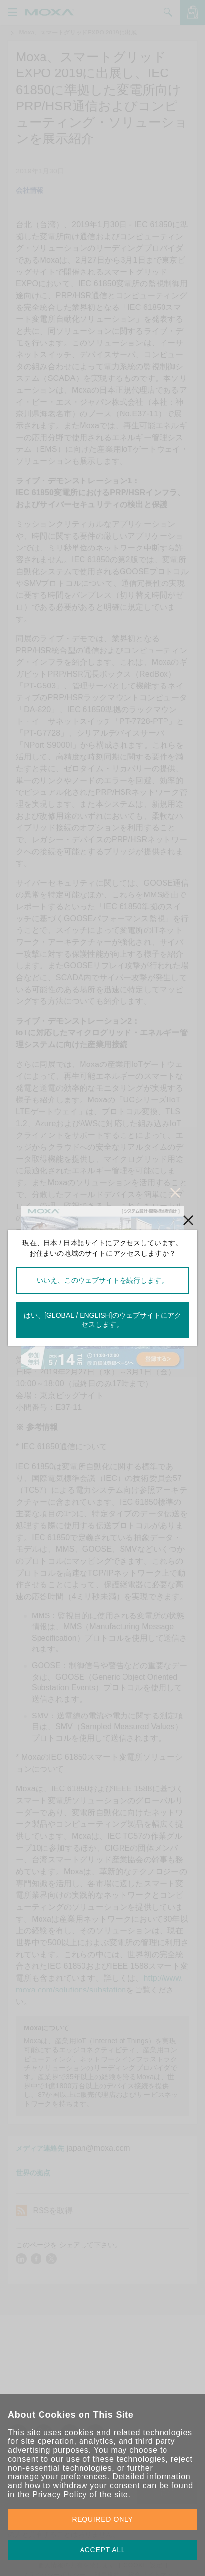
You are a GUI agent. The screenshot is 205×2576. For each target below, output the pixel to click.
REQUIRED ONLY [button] (102, 2519)
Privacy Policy (59, 2494)
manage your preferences (57, 2477)
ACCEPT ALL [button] (102, 2550)
